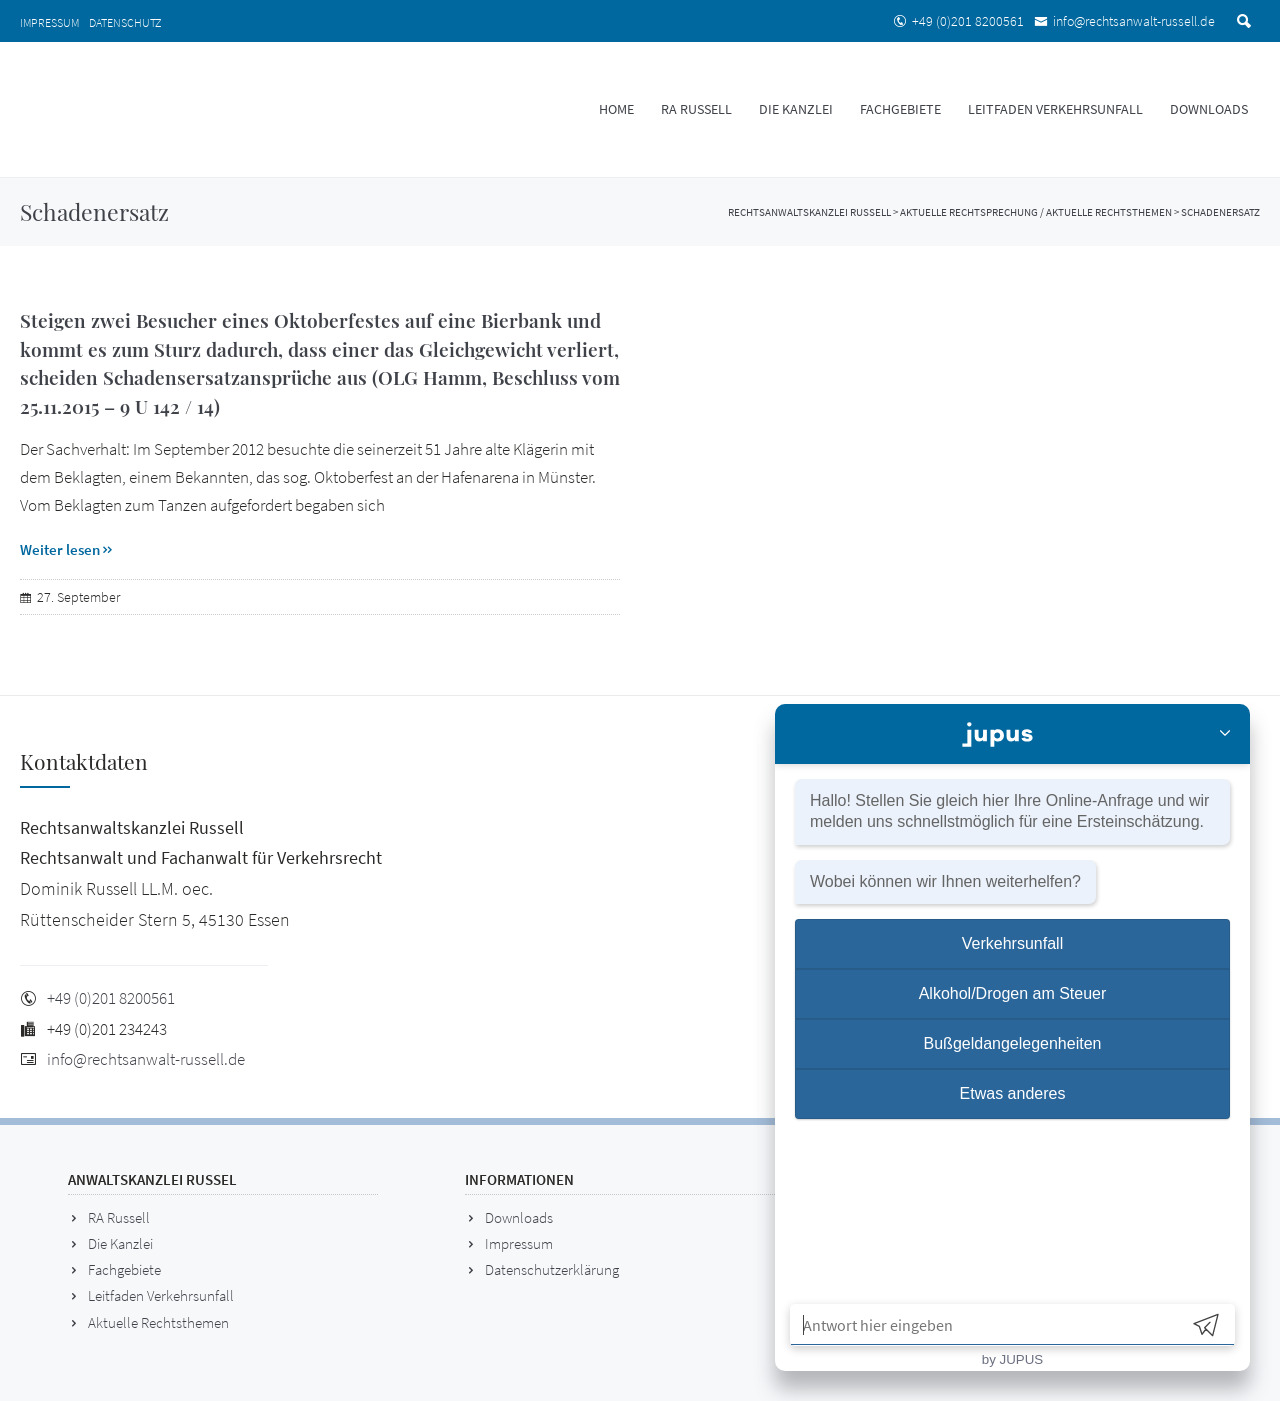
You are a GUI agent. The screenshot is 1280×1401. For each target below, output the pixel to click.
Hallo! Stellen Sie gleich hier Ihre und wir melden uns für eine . (1009, 811)
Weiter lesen (67, 549)
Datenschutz (125, 22)
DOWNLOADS (1209, 109)
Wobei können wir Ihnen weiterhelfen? (945, 881)
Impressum (49, 22)
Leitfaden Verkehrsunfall (1055, 109)
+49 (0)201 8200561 (968, 21)
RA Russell (696, 109)
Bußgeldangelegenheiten (1013, 1043)
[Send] (1206, 1324)
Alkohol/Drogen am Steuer (1013, 993)
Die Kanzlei (796, 109)
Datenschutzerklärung (552, 1269)
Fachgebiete (900, 109)
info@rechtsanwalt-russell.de (1134, 21)
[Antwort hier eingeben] (984, 1324)
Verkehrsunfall (1012, 943)
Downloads (519, 1217)
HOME (616, 109)
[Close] (1225, 734)
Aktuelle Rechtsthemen (158, 1322)
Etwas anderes (1013, 1093)
